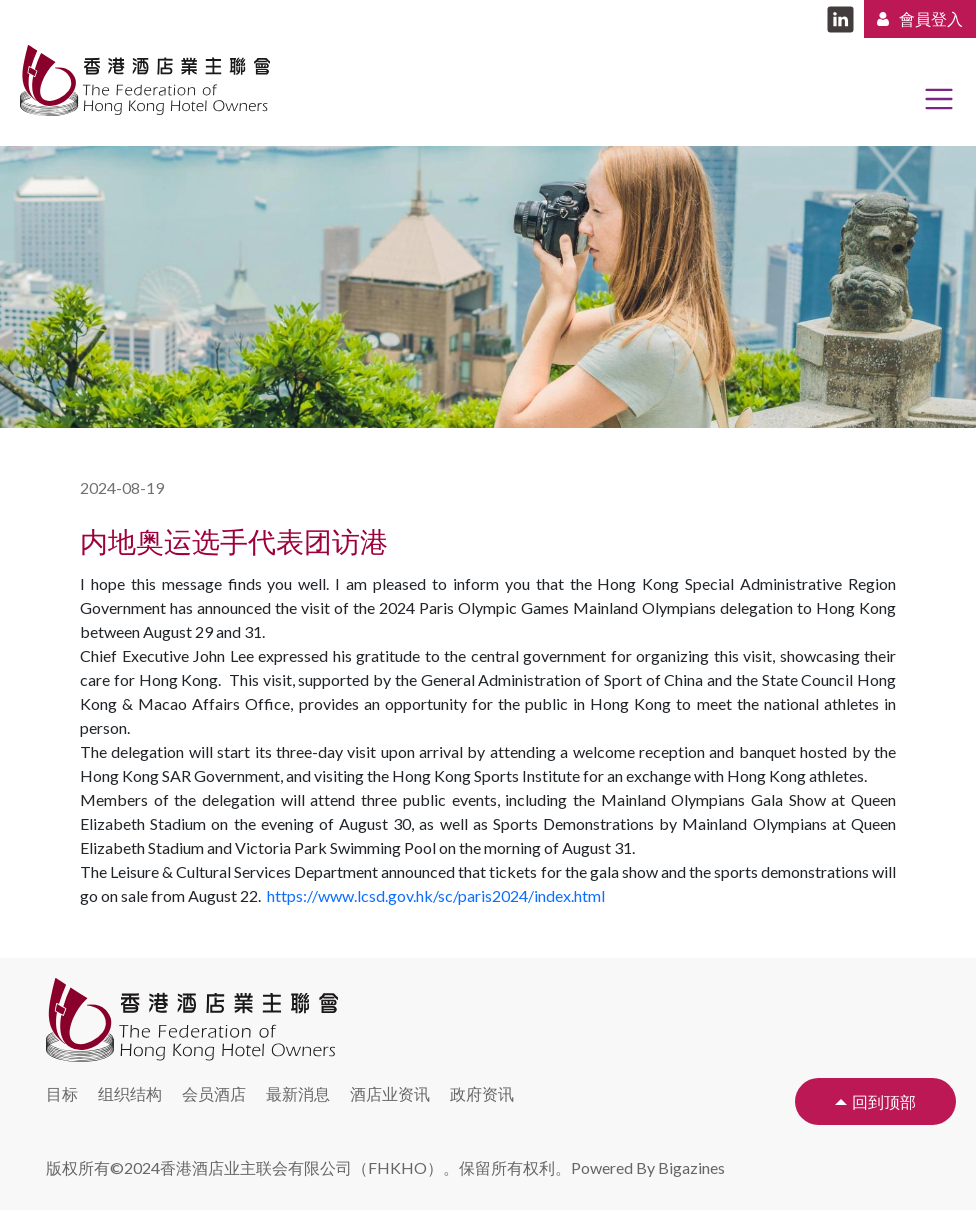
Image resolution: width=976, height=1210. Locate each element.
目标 (62, 1093)
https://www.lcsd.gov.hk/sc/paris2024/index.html (436, 895)
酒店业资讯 (390, 1093)
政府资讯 (482, 1093)
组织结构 (130, 1093)
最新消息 (298, 1093)
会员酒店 (214, 1093)
